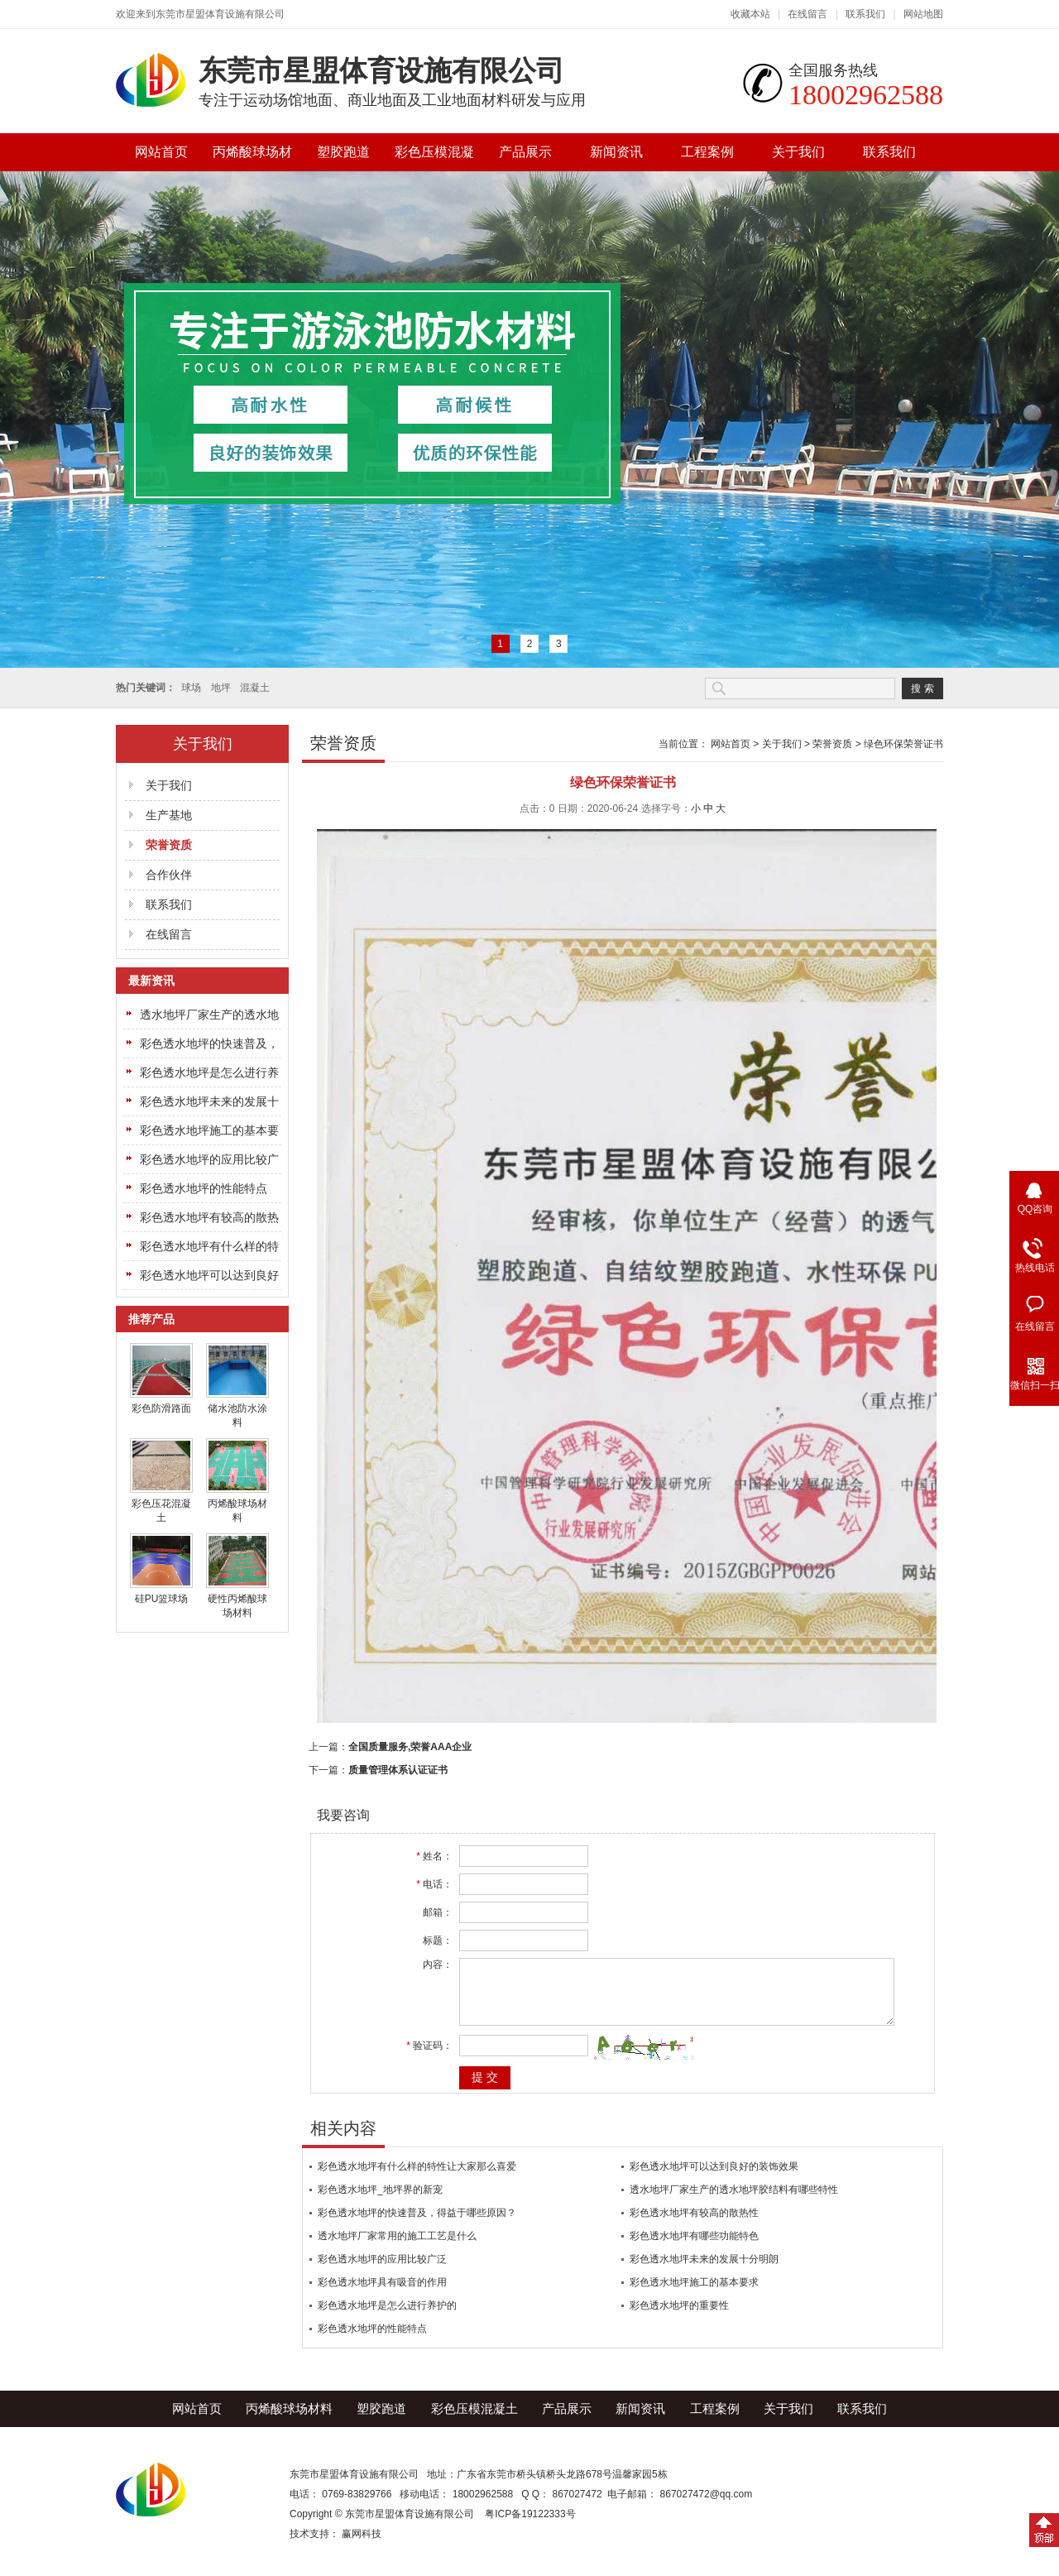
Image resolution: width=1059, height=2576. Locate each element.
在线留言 (807, 14)
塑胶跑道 (343, 152)
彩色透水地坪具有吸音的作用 (382, 2294)
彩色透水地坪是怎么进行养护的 (387, 2318)
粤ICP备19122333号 (530, 2526)
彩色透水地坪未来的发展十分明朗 (704, 2271)
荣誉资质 (169, 844)
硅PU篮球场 (162, 1599)
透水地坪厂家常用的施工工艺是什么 (397, 2248)
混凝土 (255, 687)
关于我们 (798, 152)
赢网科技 (361, 2546)
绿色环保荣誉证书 (903, 744)
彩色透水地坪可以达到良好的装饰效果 (714, 2179)
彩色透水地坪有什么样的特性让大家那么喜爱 (417, 2179)
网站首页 (161, 152)
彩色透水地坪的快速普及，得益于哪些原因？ (417, 2225)
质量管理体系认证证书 (398, 1770)
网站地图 (923, 14)
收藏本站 (750, 14)
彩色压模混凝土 (434, 158)
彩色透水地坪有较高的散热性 (694, 2225)
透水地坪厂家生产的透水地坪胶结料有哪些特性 (734, 2202)
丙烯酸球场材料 (252, 158)
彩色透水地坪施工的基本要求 (694, 2294)
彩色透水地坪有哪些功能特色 (694, 2248)
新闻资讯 (616, 152)
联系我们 (865, 14)
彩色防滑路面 (161, 1408)
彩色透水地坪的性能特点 (203, 1188)
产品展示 (525, 152)
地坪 (221, 687)
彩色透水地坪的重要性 (679, 2318)
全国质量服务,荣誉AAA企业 (410, 1747)
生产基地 (169, 815)
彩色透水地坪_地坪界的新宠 (380, 2202)
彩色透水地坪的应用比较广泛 (382, 2271)
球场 (191, 687)
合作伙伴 (169, 874)
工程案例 (707, 152)
